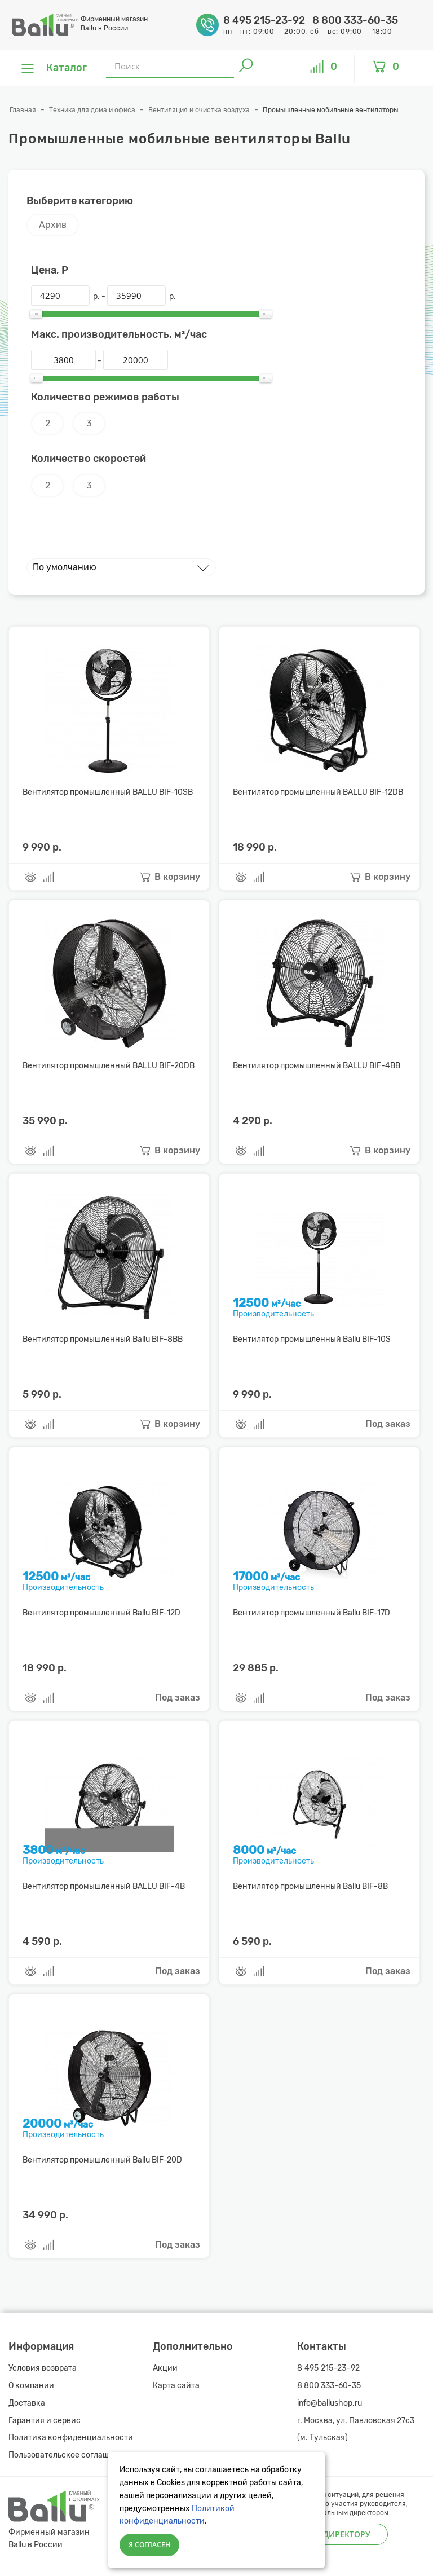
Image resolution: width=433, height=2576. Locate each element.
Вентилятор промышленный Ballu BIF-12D (101, 1613)
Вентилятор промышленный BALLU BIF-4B (104, 1886)
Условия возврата (42, 2368)
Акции (165, 2368)
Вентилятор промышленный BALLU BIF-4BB (316, 1066)
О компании (31, 2385)
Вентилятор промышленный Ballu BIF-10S (312, 1339)
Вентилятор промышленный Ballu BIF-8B (310, 1886)
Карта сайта (176, 2385)
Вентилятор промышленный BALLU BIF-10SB (108, 792)
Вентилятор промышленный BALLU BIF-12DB (318, 792)
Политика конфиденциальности (70, 2437)
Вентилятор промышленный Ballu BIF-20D (102, 2160)
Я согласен (149, 2544)
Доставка (26, 2403)
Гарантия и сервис (44, 2420)
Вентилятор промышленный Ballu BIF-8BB (103, 1339)
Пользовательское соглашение (68, 2455)
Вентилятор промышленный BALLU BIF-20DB (109, 1066)
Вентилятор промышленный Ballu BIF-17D (311, 1613)
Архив (53, 224)
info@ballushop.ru (329, 2403)
